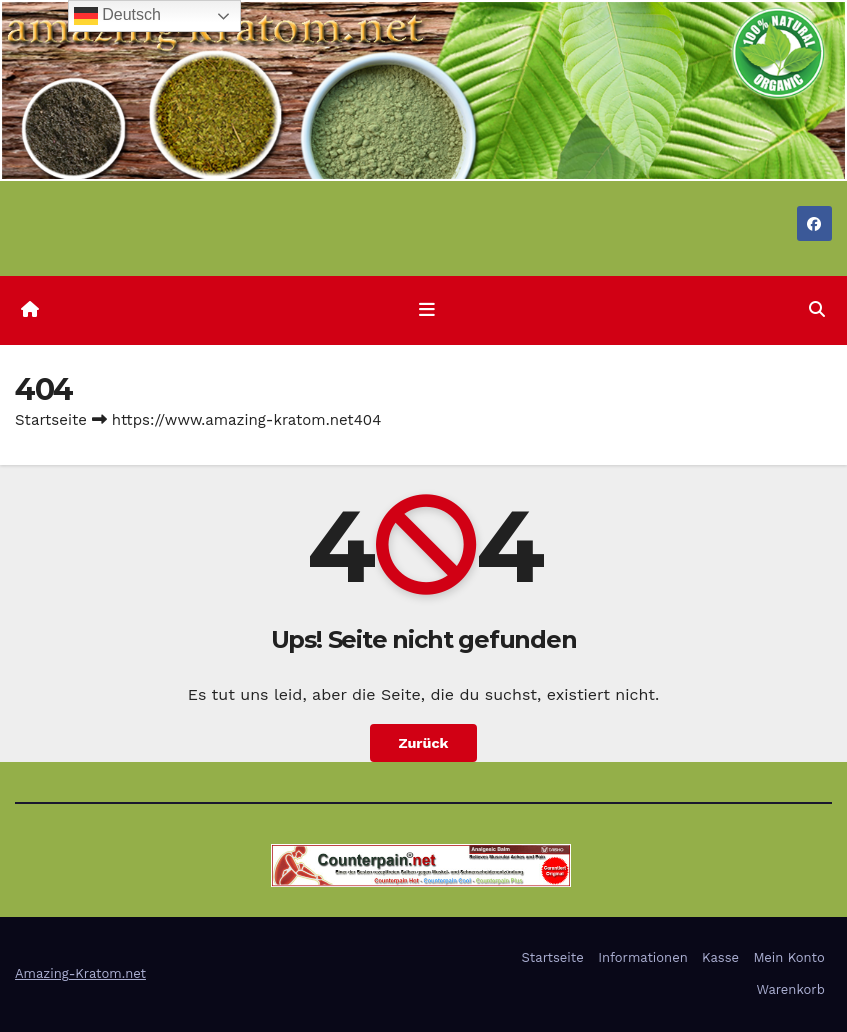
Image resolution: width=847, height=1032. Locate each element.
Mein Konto (788, 957)
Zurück (423, 743)
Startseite (51, 420)
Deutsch (117, 16)
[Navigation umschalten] (427, 310)
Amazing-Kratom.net (80, 973)
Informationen (643, 957)
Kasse (720, 957)
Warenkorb (790, 989)
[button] (817, 309)
